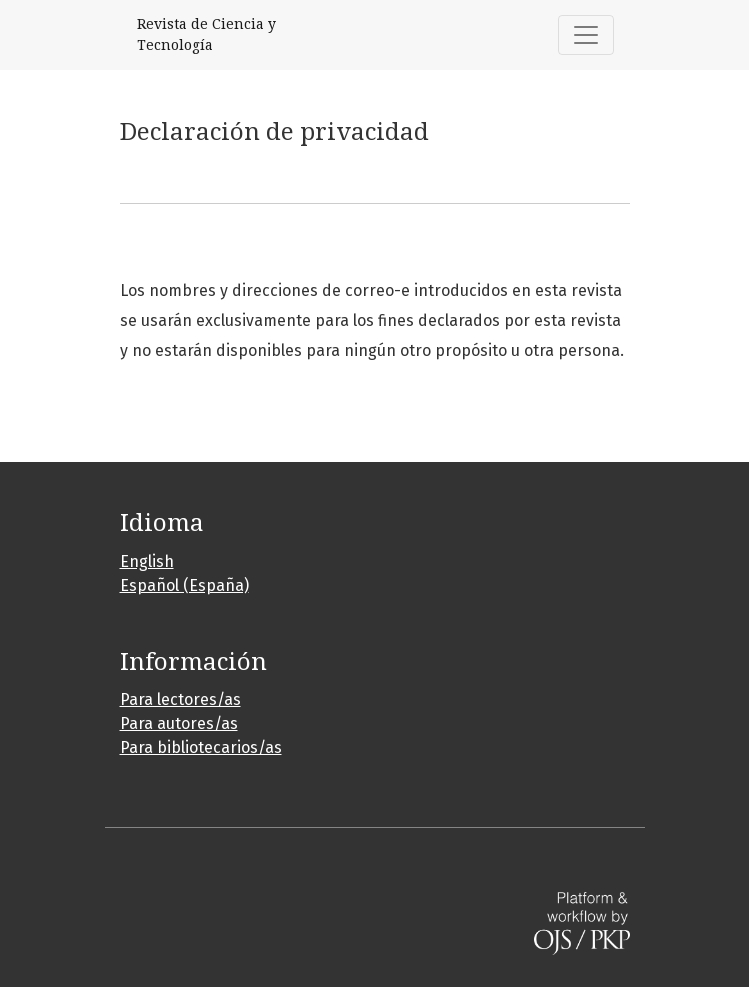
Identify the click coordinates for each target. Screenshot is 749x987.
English (147, 561)
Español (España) (184, 585)
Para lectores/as (180, 699)
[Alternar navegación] (586, 35)
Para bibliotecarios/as (201, 747)
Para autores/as (179, 723)
